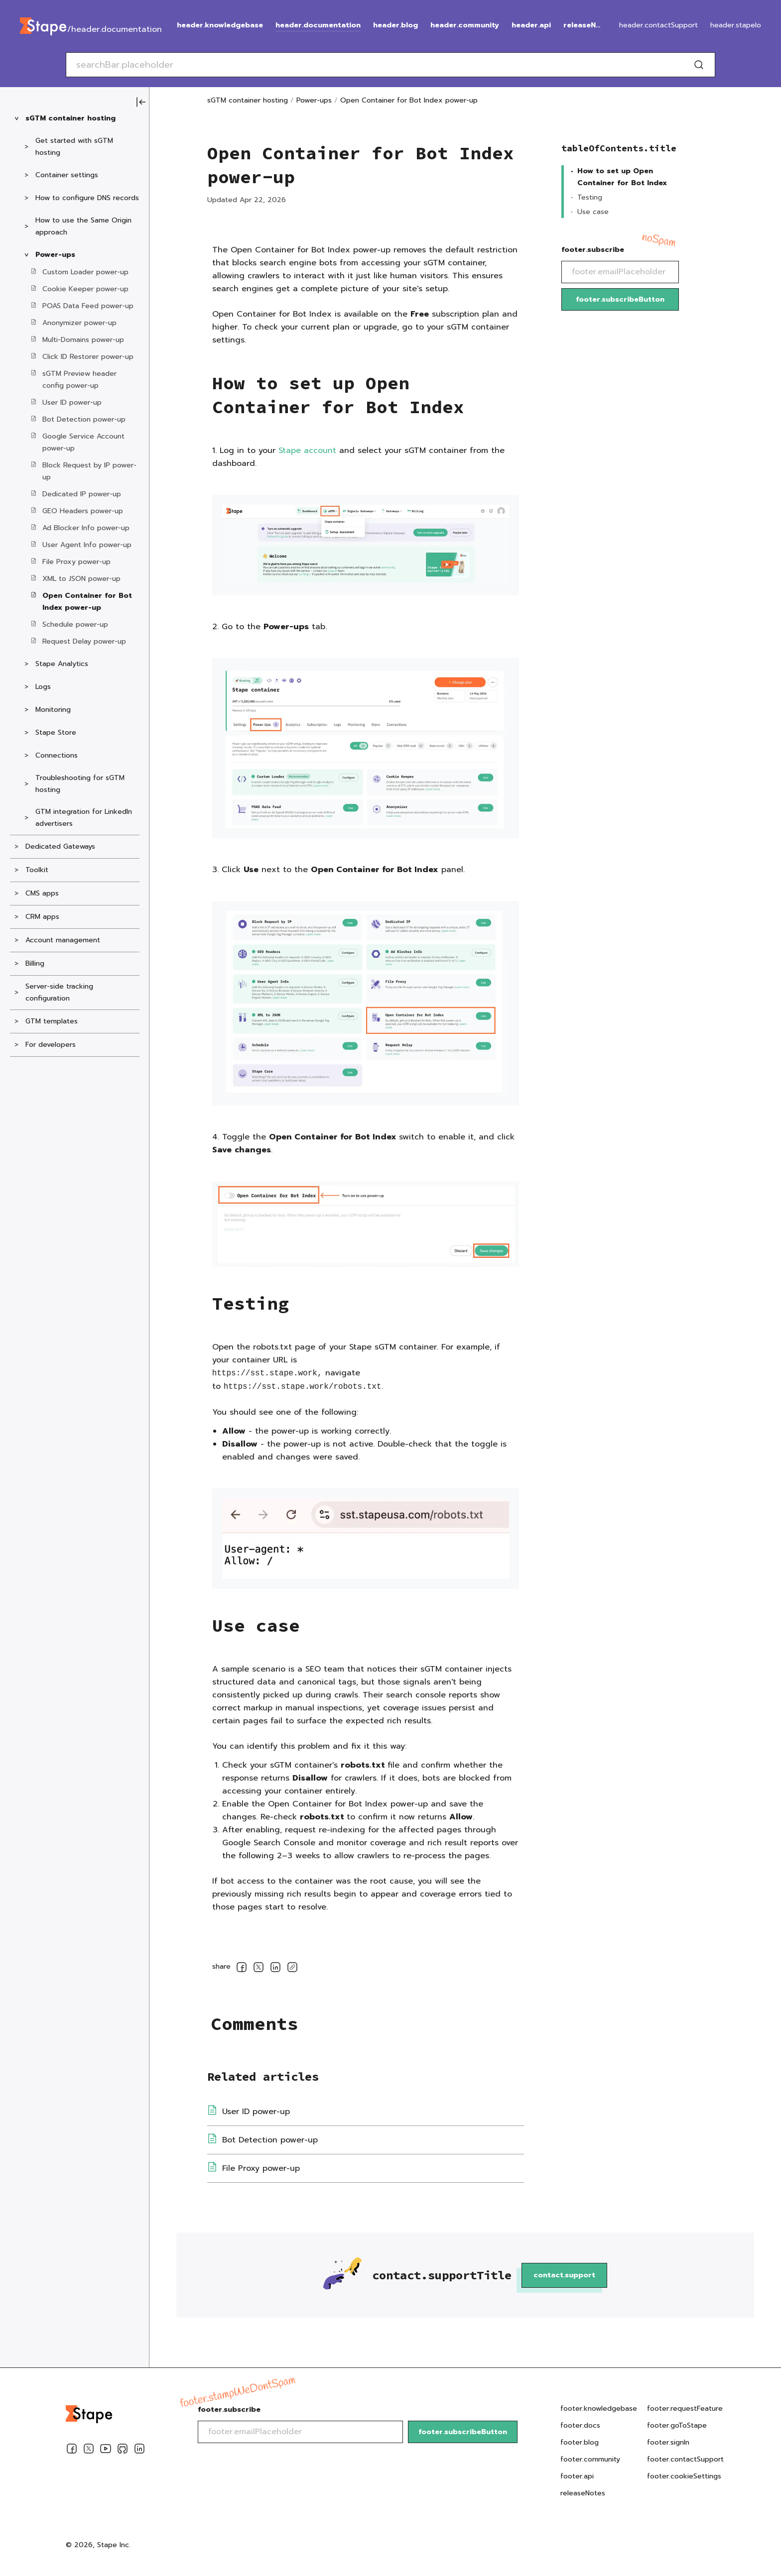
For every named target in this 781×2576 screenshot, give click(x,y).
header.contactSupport (658, 25)
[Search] (698, 64)
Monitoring (53, 709)
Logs (43, 686)
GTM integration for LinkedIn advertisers (83, 817)
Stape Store (55, 732)
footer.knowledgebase (598, 2408)
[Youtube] (106, 2451)
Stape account (307, 450)
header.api (531, 25)
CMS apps (42, 893)
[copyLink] (292, 1969)
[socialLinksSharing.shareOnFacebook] (242, 1969)
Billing (34, 963)
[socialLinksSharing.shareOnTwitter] (258, 1969)
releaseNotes (583, 25)
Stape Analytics (61, 664)
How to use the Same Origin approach (83, 226)
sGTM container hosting (70, 118)
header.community (464, 25)
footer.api (577, 2476)
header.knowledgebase (220, 25)
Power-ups (55, 254)
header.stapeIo (735, 25)
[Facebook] (72, 2451)
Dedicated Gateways (60, 846)
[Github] (123, 2451)
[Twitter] (89, 2451)
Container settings (66, 175)
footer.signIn (668, 2442)
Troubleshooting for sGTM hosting (80, 784)
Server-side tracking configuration (59, 992)
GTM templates (51, 1021)
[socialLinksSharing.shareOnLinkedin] (275, 1969)
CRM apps (42, 916)
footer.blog (579, 2442)
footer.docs (580, 2425)
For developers (50, 1044)
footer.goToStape (677, 2425)
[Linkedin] (139, 2451)
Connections (56, 755)
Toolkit (36, 870)
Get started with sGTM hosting (74, 146)
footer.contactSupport (685, 2459)
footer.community (590, 2459)
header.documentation (318, 25)
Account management (62, 940)
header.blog (395, 25)
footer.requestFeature (685, 2408)
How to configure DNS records (87, 198)
